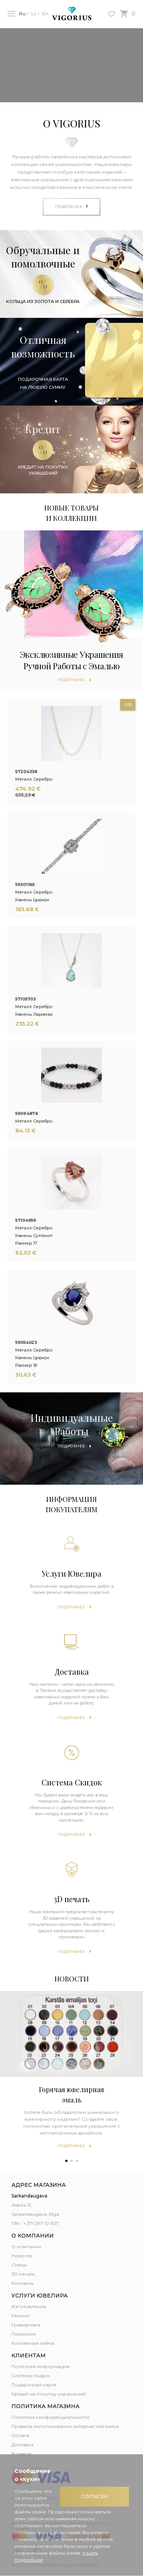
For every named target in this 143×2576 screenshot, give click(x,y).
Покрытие (23, 2334)
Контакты (22, 2283)
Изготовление (29, 2306)
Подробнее (71, 1607)
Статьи (19, 2265)
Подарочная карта (33, 2385)
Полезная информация (40, 2366)
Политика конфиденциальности (50, 2417)
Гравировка (25, 2325)
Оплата (20, 2435)
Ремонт (20, 2315)
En (45, 13)
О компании (26, 2246)
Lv (34, 13)
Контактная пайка (32, 2343)
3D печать (23, 2274)
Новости (21, 2256)
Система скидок (30, 2375)
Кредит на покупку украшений (48, 2394)
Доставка (22, 2444)
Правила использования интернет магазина (65, 2426)
